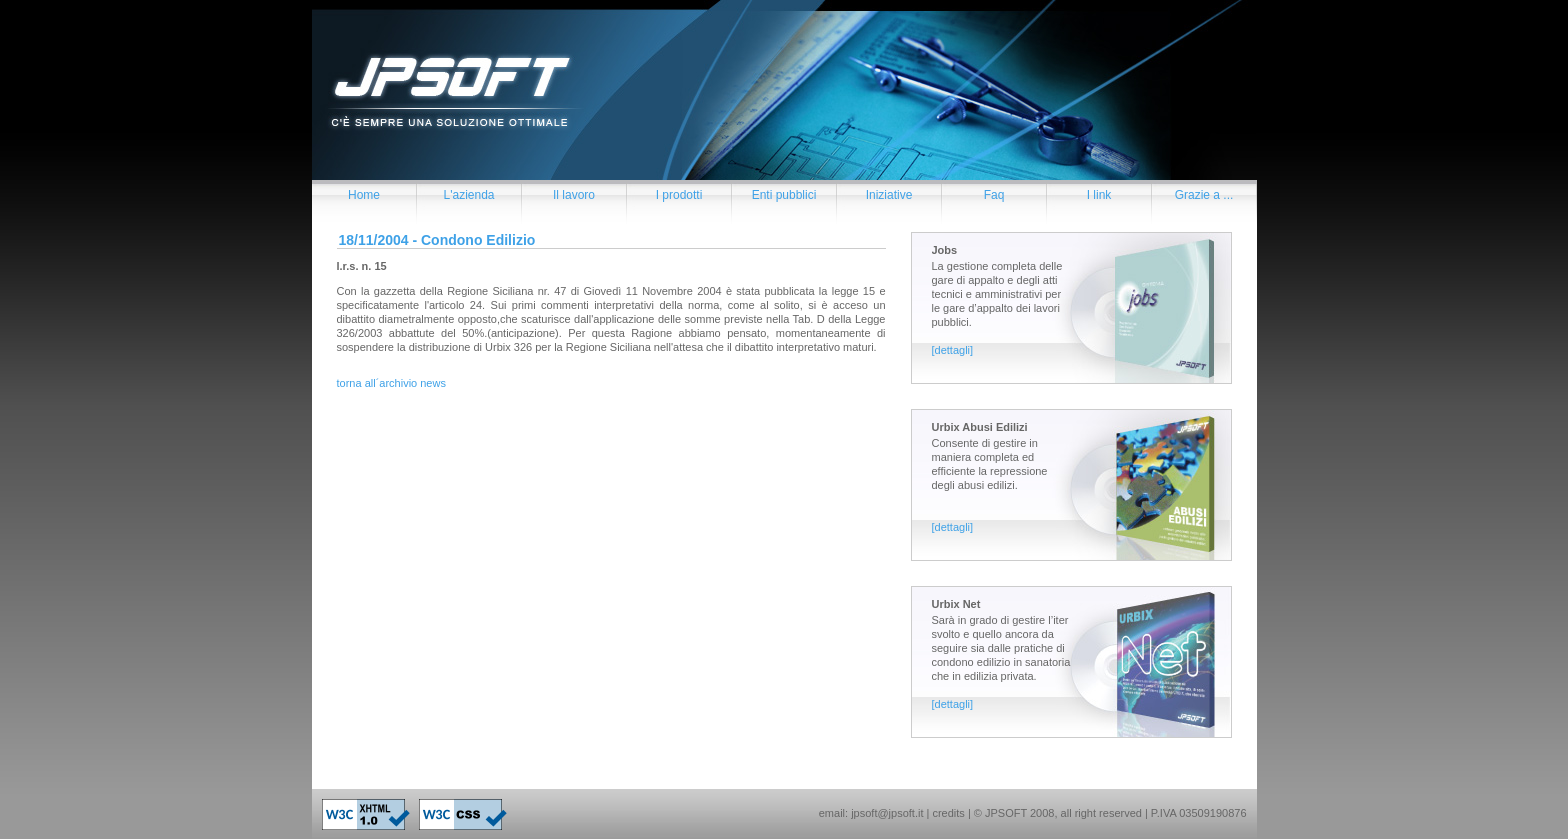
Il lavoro (574, 195)
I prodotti (679, 195)
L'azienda (469, 195)
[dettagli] (953, 350)
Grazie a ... (1204, 195)
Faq (994, 195)
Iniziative (889, 195)
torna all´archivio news (391, 383)
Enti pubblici (784, 195)
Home (364, 195)
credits (948, 813)
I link (1099, 195)
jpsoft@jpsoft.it (887, 813)
